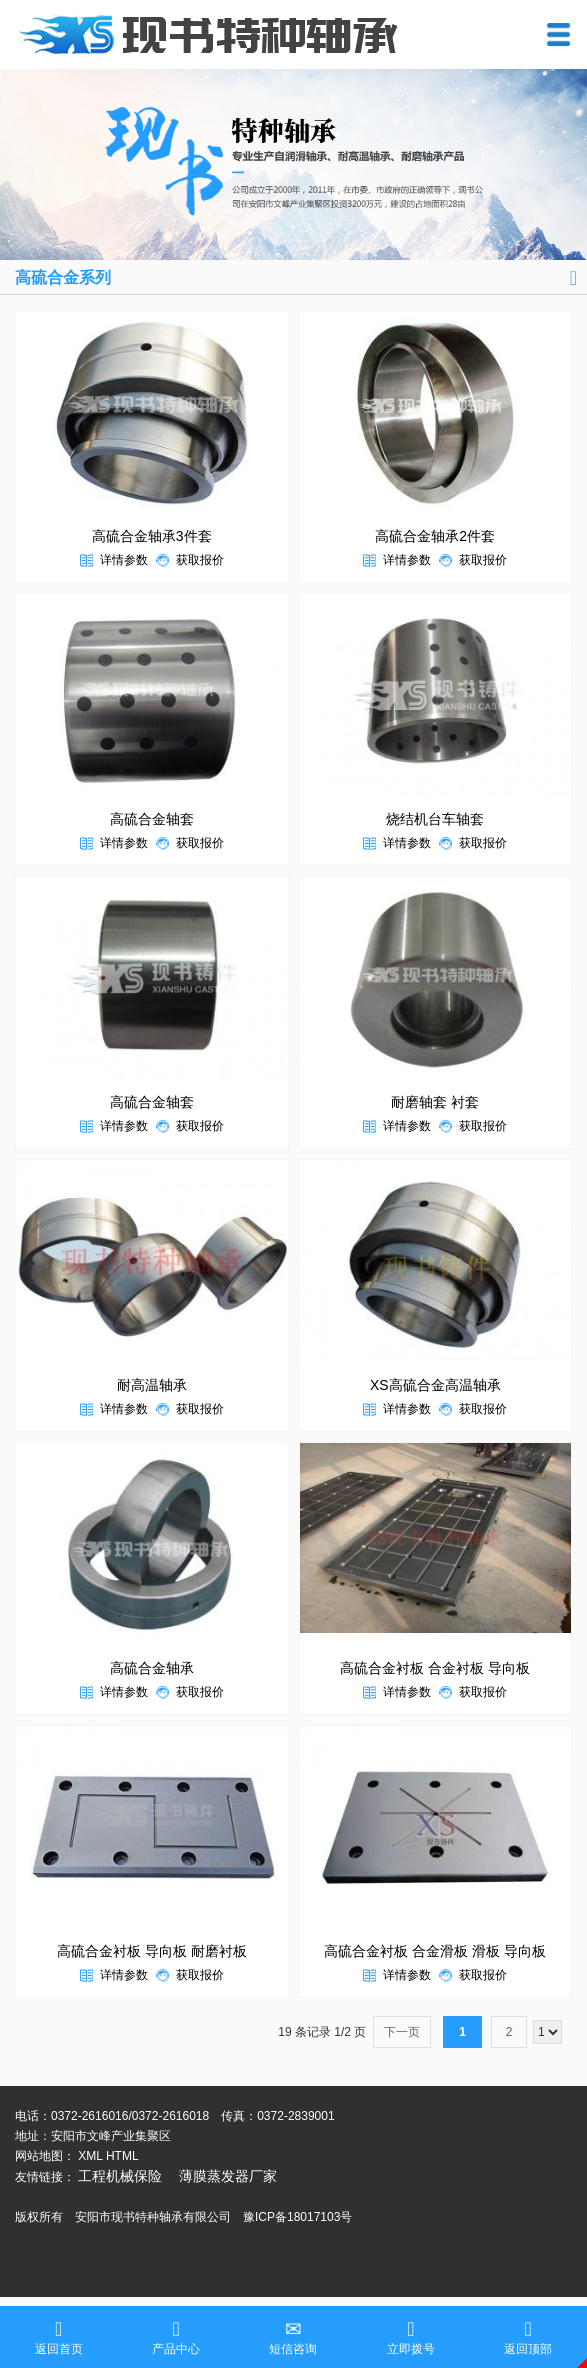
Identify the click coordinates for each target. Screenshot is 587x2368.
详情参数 (124, 560)
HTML (122, 2156)
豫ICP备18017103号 (297, 2217)
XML (90, 2156)
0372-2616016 (89, 2116)
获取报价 (200, 560)
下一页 (402, 2032)
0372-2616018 (170, 2116)
